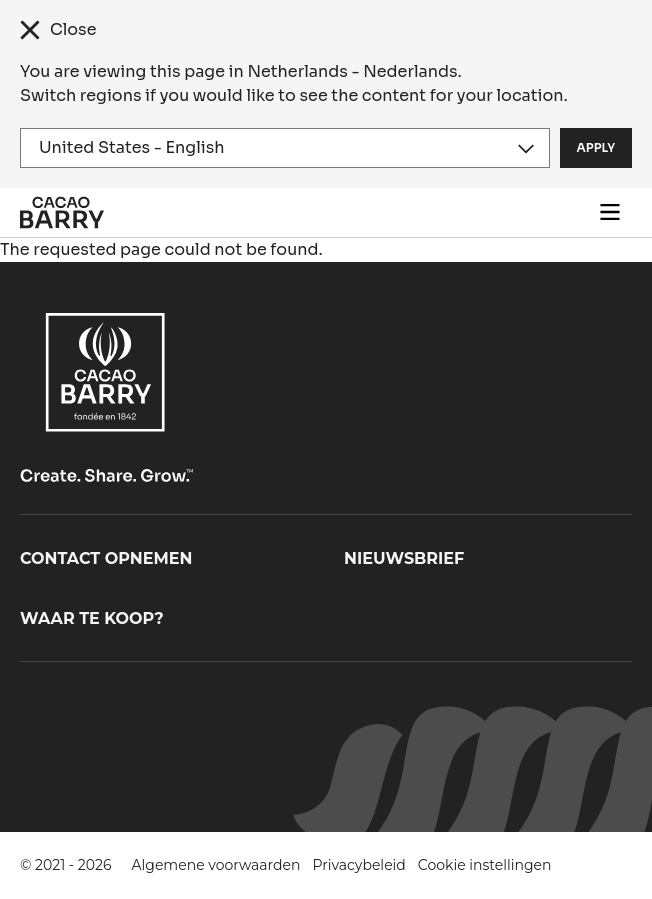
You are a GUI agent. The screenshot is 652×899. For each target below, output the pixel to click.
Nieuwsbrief (404, 558)
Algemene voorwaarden (216, 865)
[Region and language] (285, 148)
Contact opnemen (106, 558)
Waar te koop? (92, 618)
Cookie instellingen (485, 865)
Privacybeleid (358, 865)
